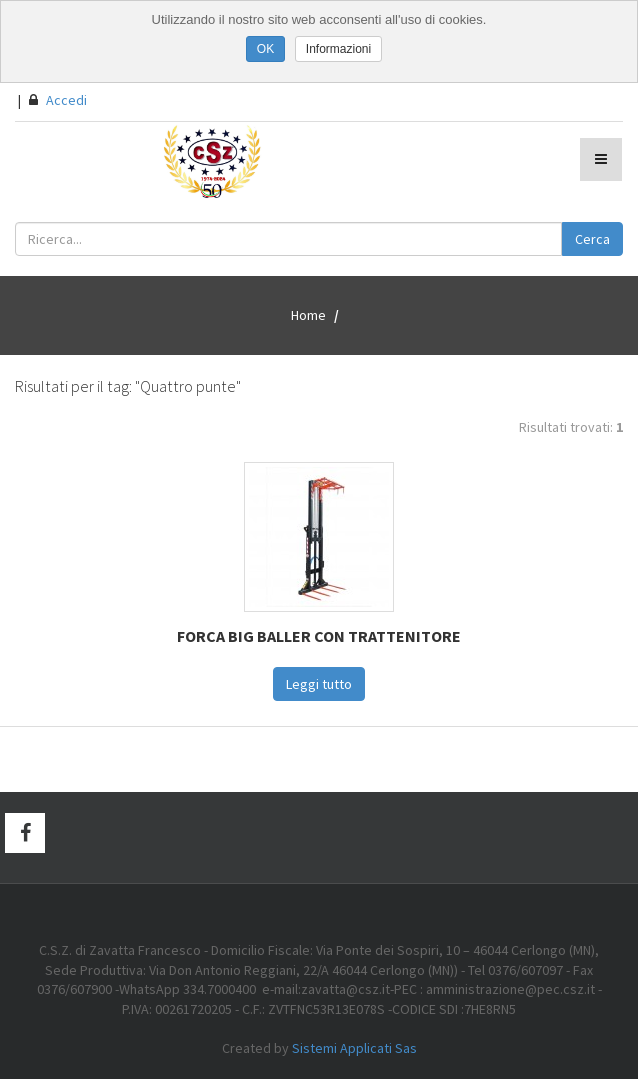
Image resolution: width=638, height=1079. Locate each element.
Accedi (58, 100)
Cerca (592, 239)
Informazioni (338, 49)
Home (308, 315)
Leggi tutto (319, 684)
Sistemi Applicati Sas (354, 1048)
